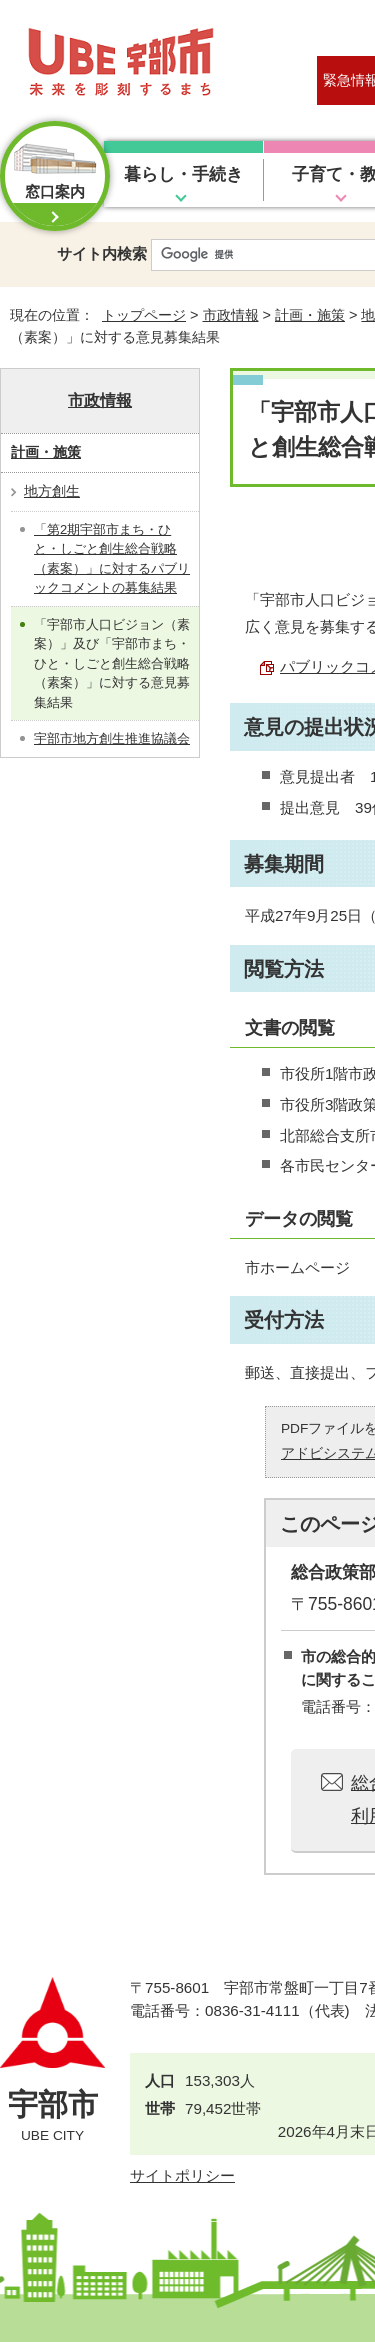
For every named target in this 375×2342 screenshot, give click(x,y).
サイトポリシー (182, 2175)
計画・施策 (310, 315)
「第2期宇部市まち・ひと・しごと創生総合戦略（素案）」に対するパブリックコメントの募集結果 (112, 559)
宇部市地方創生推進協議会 (112, 738)
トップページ (144, 315)
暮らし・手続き (183, 174)
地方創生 (52, 491)
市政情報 (231, 315)
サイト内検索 (102, 253)
